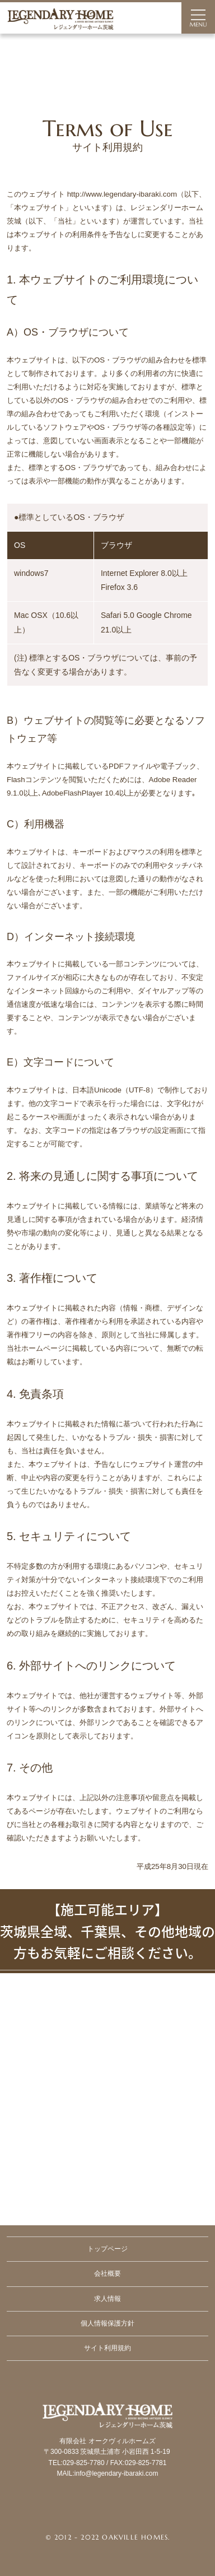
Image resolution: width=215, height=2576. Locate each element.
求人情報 (107, 2299)
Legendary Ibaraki (107, 2451)
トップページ (107, 2249)
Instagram (107, 2513)
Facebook (81, 2513)
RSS (134, 2513)
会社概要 (107, 2273)
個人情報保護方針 (107, 2323)
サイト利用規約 (107, 2348)
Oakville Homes (135, 2537)
